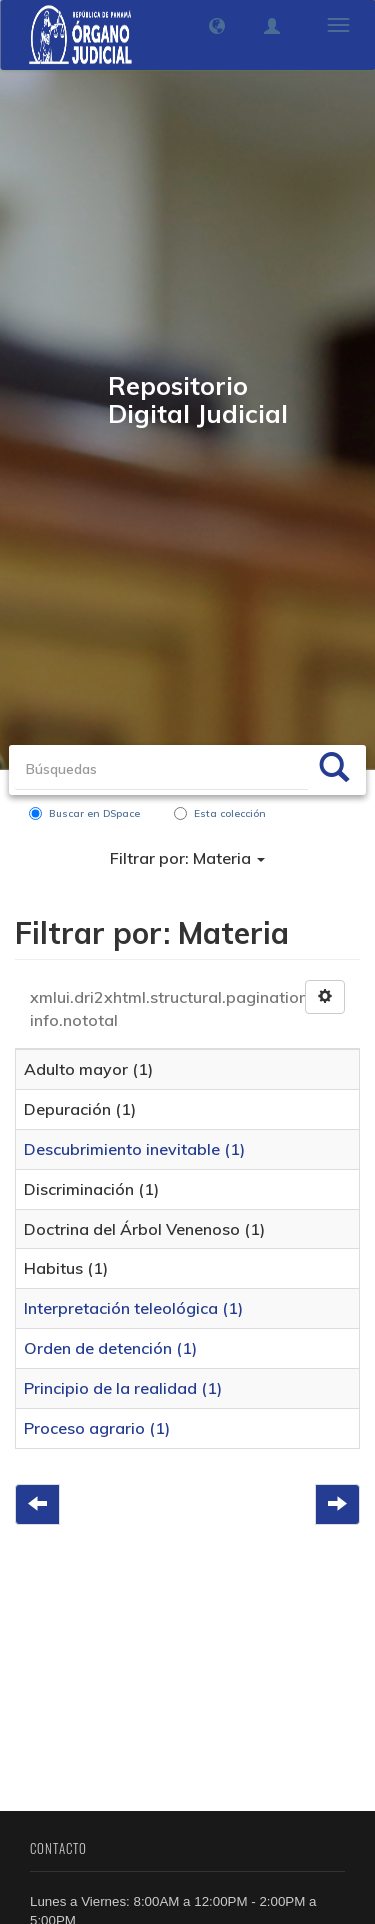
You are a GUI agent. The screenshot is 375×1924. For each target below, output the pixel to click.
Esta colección (220, 813)
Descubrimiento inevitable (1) (134, 1149)
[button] (217, 26)
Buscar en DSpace (84, 813)
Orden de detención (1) (110, 1348)
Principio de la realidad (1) (123, 1388)
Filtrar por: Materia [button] (187, 858)
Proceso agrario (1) (97, 1428)
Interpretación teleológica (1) (133, 1308)
